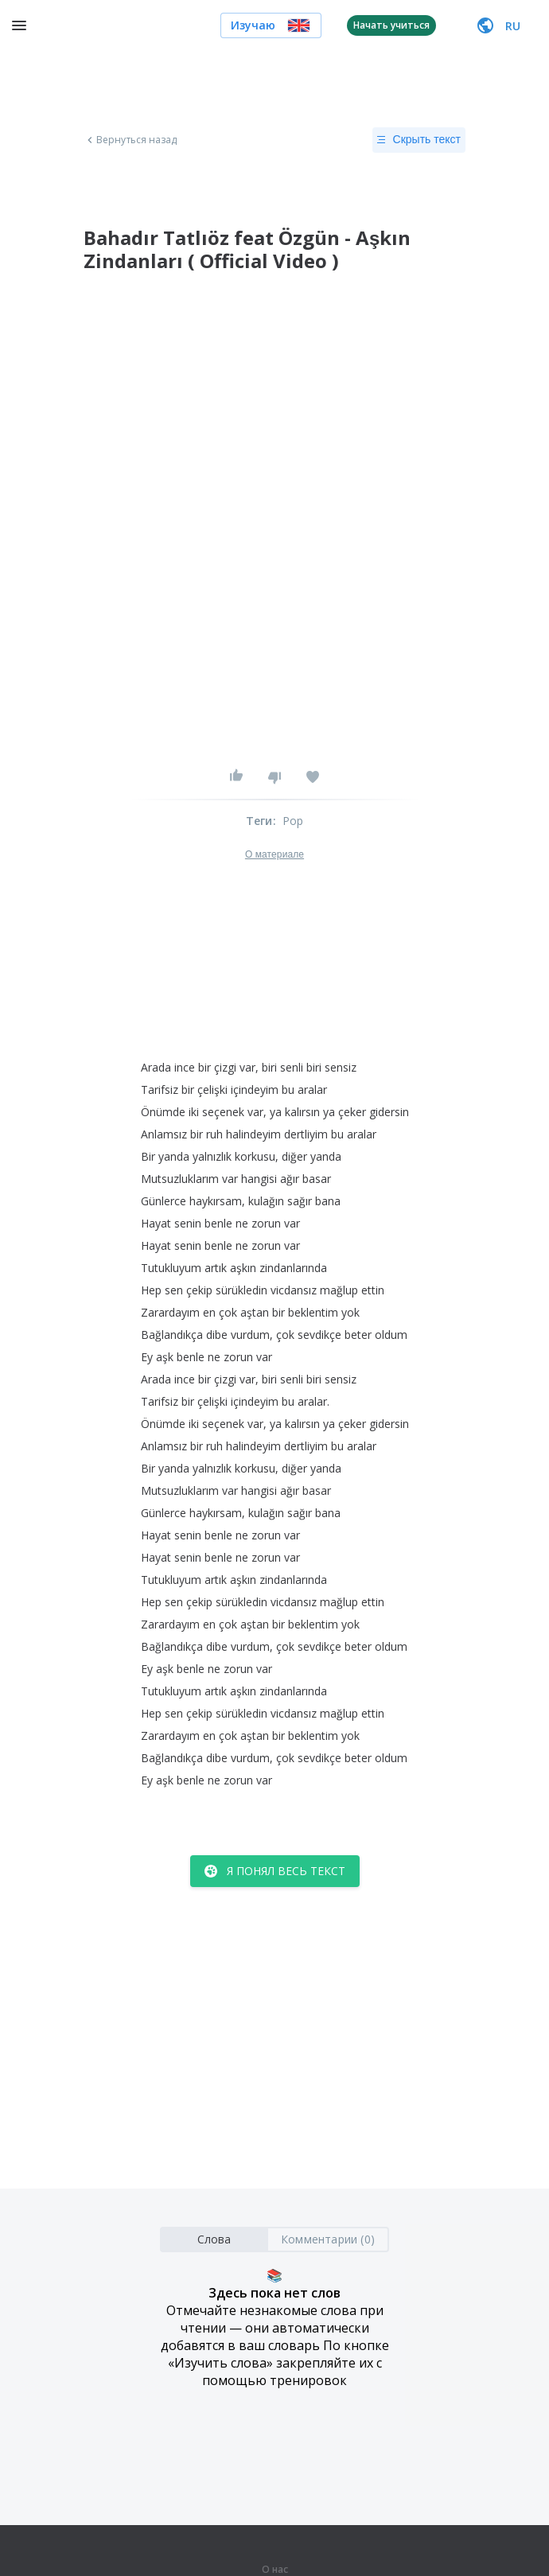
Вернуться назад (130, 140)
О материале (274, 854)
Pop (293, 820)
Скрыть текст (419, 140)
